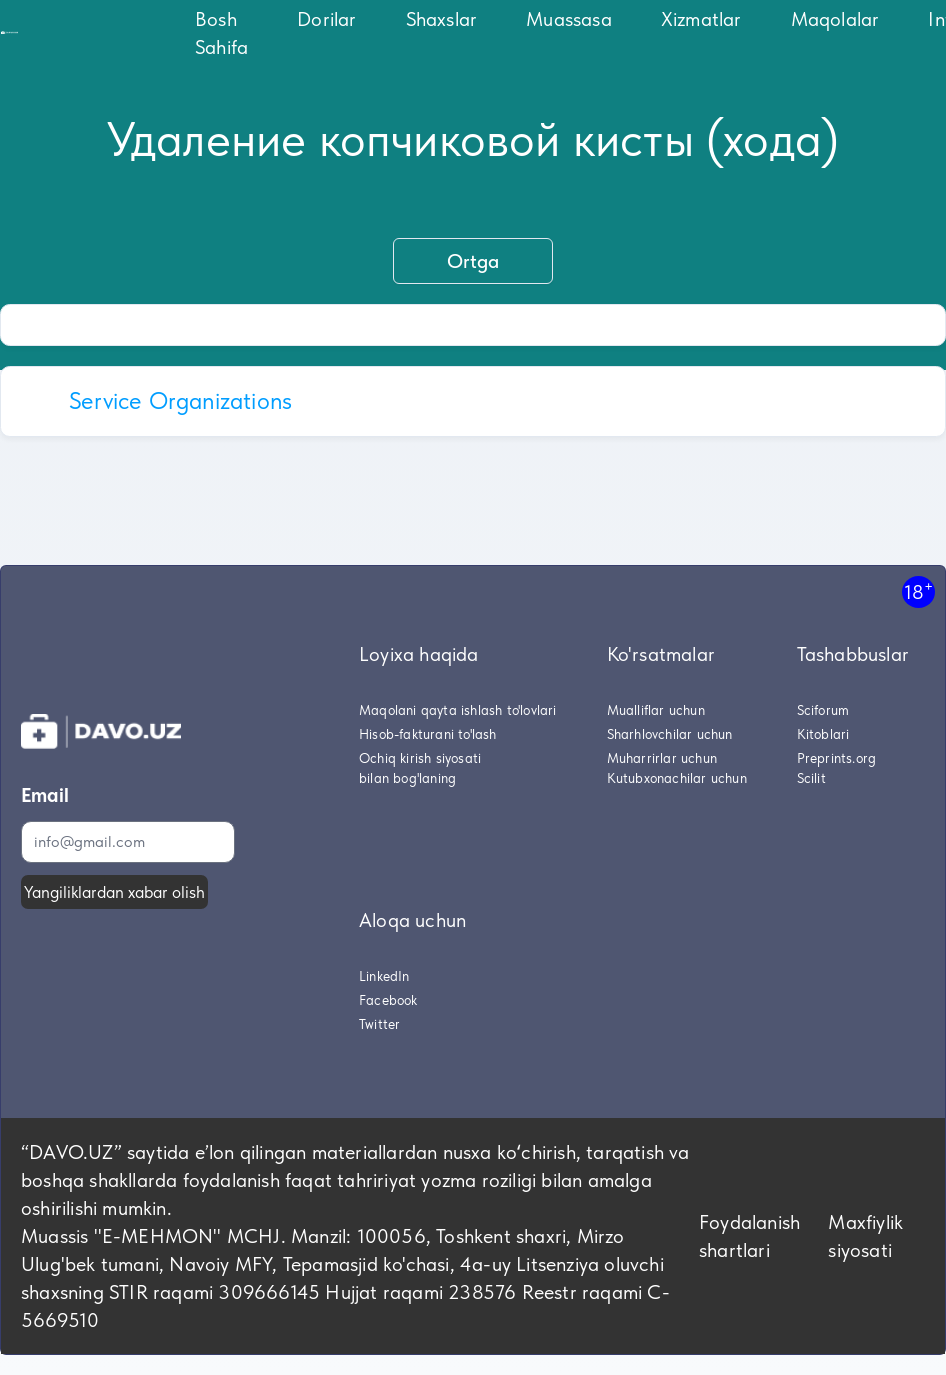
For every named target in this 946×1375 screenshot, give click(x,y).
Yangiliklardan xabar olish (114, 892)
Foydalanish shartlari (749, 1236)
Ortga (473, 261)
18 (918, 591)
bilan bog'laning (407, 778)
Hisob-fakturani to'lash (428, 734)
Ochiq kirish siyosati (420, 758)
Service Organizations (180, 400)
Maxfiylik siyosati (865, 1236)
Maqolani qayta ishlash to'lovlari (458, 710)
